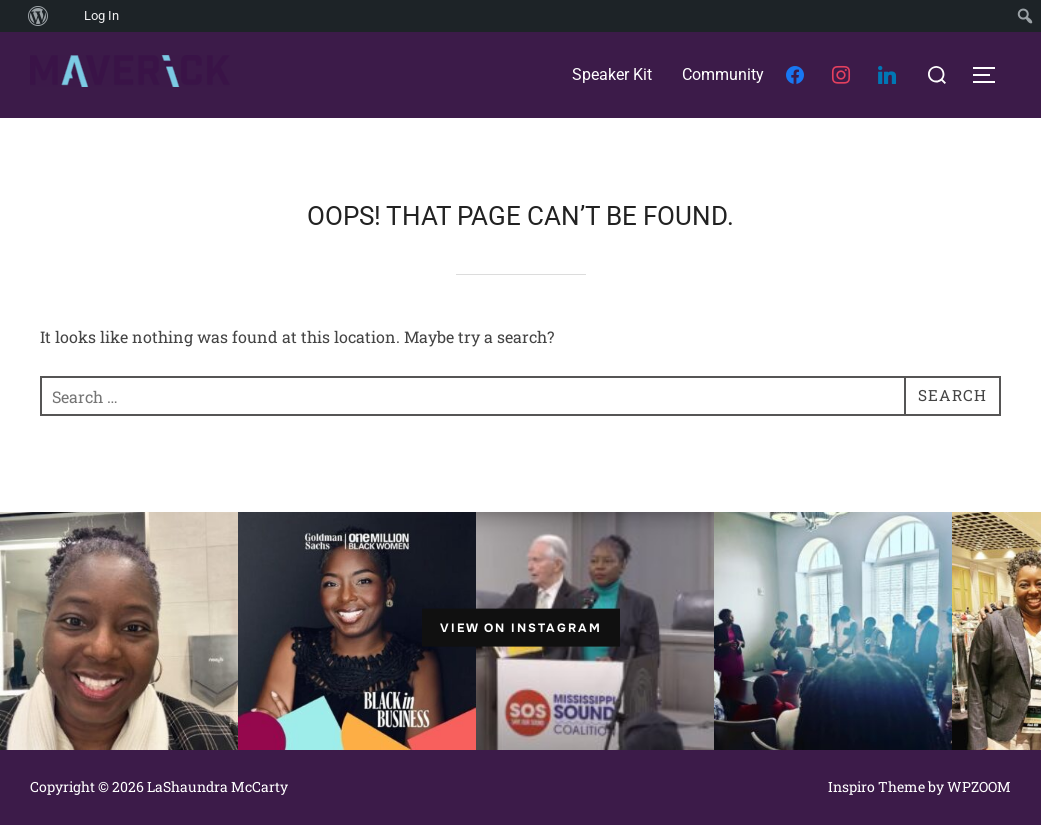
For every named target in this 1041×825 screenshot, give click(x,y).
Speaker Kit (612, 74)
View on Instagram (521, 628)
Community (723, 74)
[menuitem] (10, 16)
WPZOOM (979, 786)
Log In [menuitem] (101, 15)
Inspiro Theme (876, 786)
